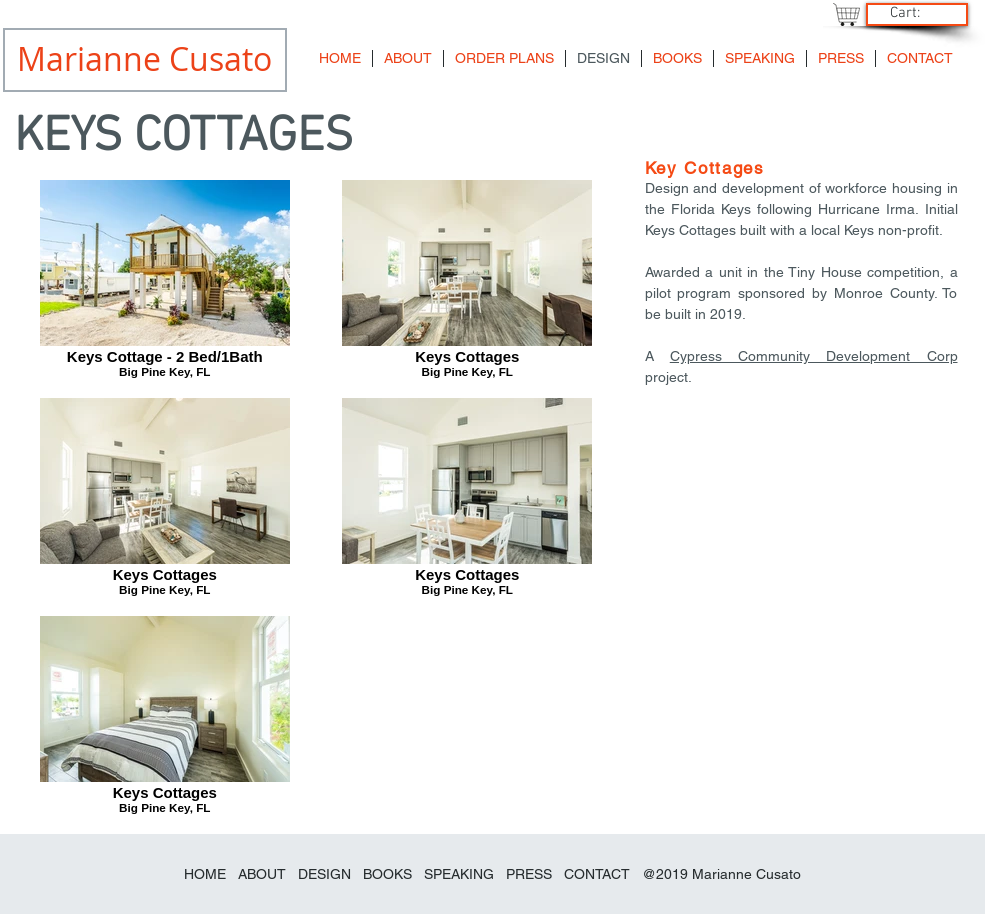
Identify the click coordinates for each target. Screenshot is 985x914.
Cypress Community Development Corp (814, 356)
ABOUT (262, 874)
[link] (914, 12)
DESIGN (324, 874)
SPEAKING (459, 874)
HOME (205, 874)
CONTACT (597, 874)
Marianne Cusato (746, 874)
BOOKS (389, 874)
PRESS (529, 874)
